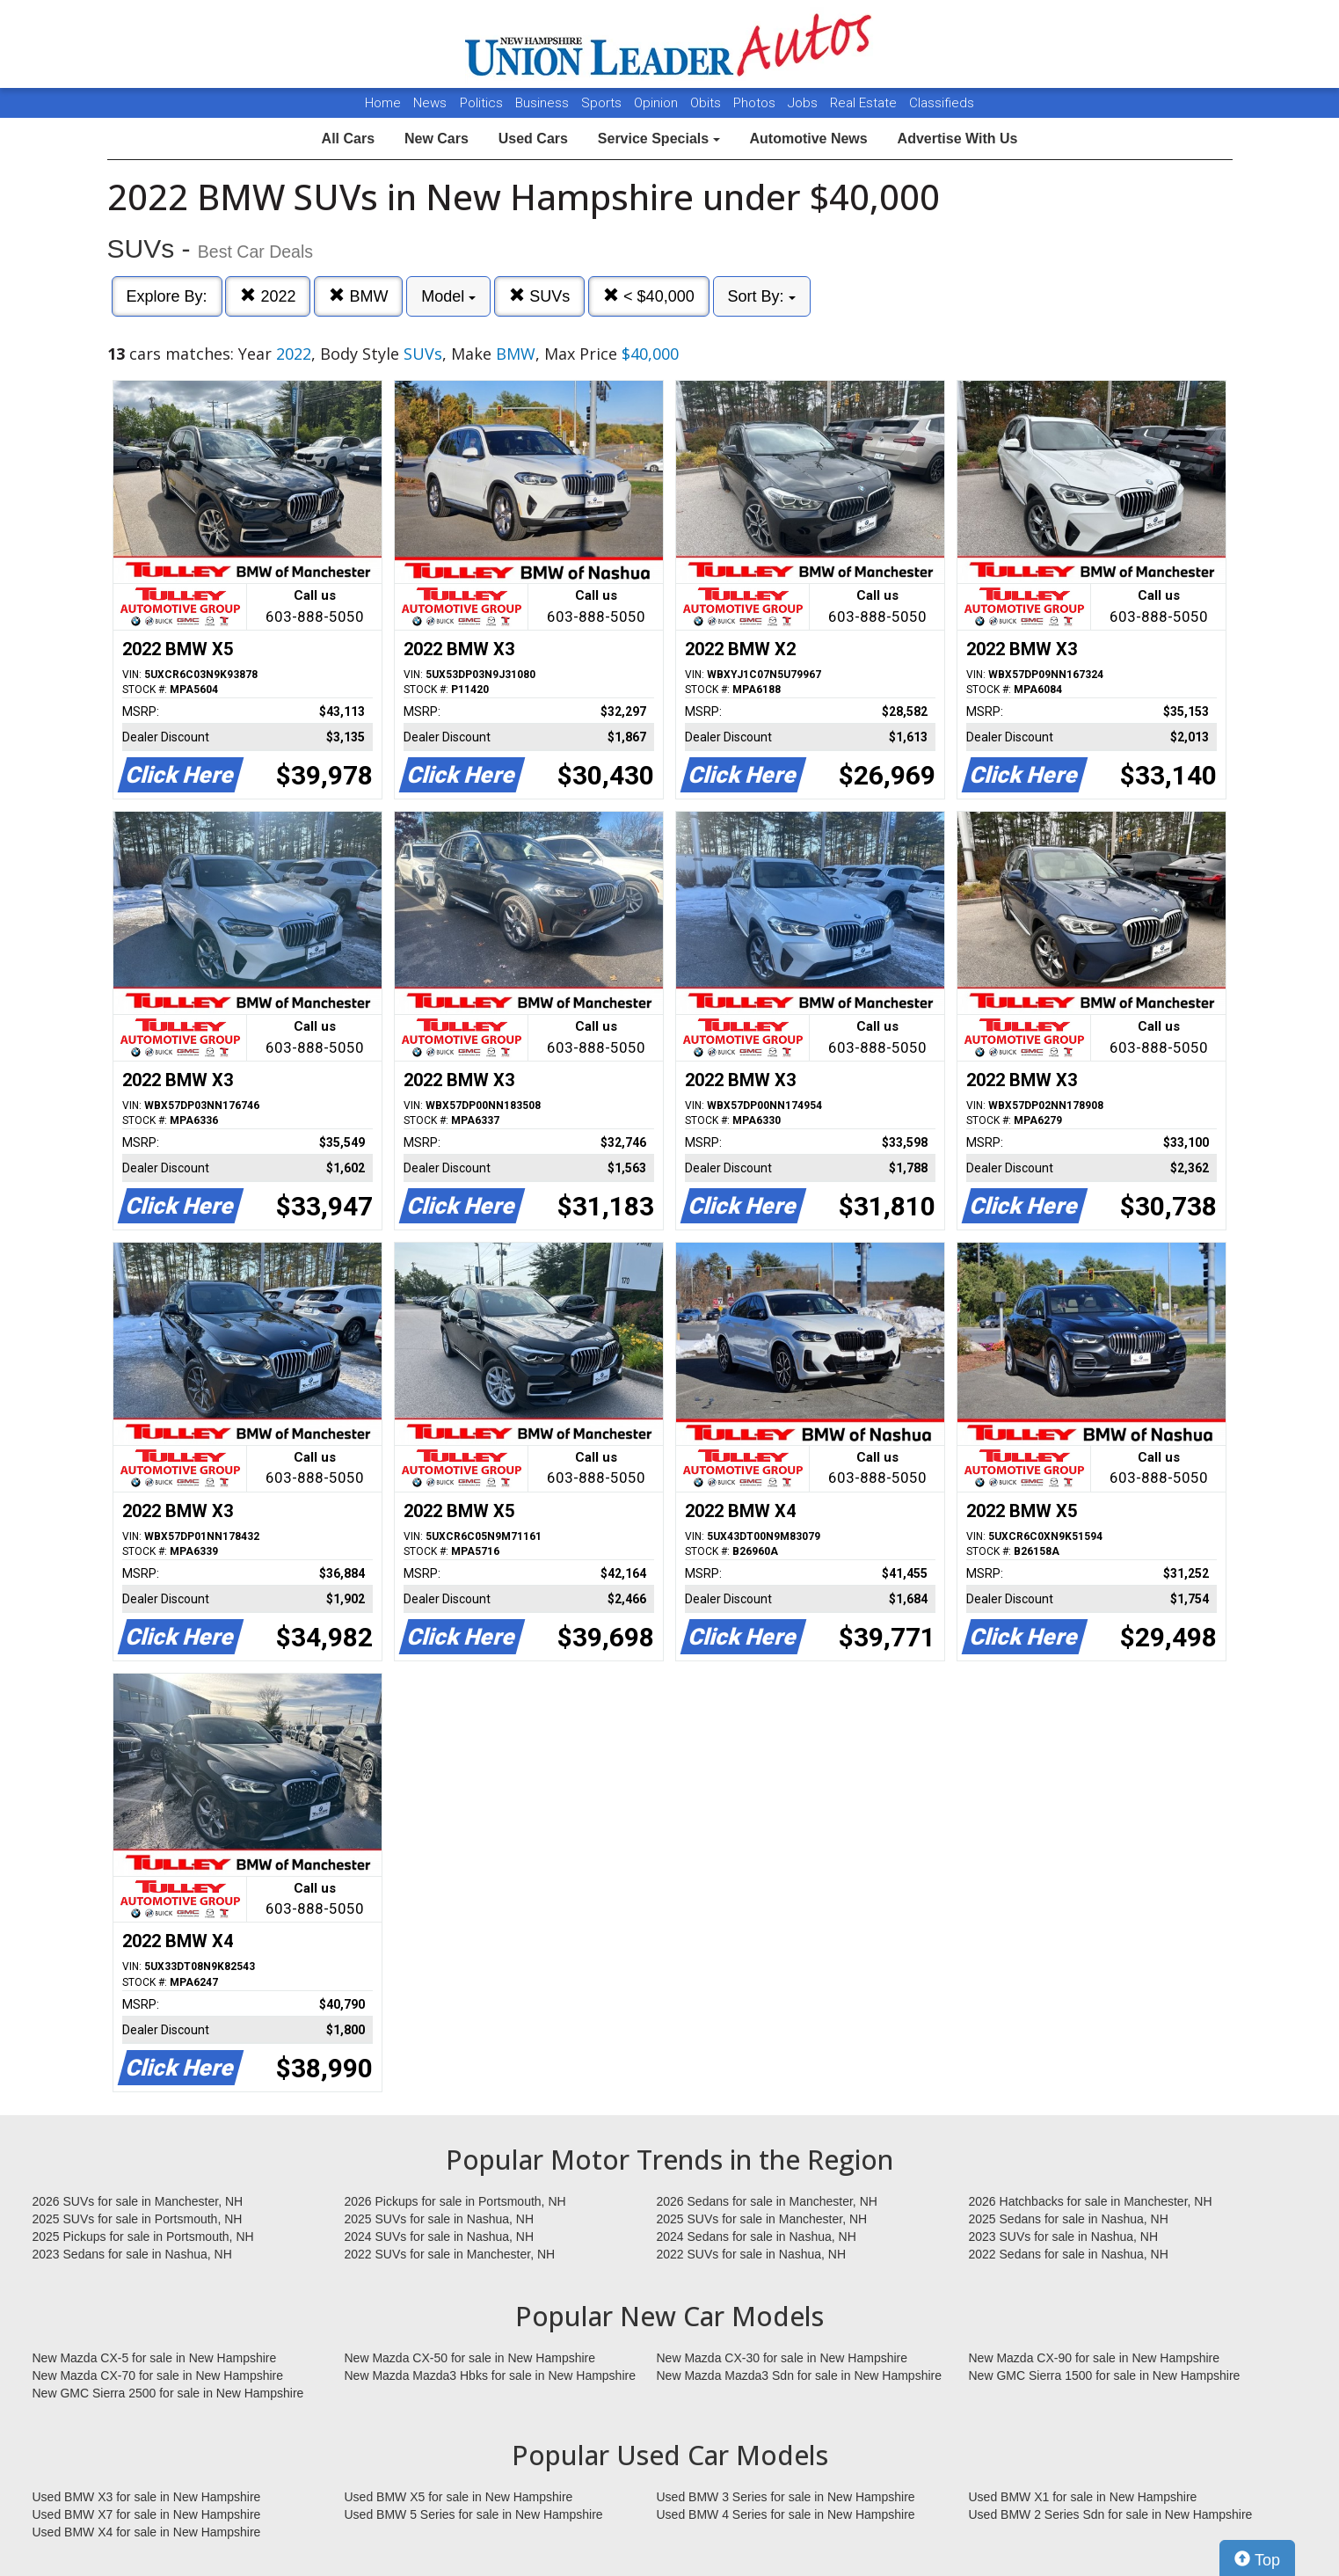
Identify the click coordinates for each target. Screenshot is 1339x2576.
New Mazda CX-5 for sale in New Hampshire (155, 2358)
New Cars (436, 138)
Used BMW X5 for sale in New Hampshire (459, 2497)
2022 (267, 296)
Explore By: (167, 296)
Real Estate (865, 103)
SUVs (539, 296)
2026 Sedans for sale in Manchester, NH (767, 2201)
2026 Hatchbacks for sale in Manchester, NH (1090, 2201)
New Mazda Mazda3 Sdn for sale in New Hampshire (799, 2375)
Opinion (657, 103)
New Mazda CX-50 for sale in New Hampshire (470, 2358)
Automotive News (808, 138)
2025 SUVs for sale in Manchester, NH (762, 2219)
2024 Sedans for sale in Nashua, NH (756, 2236)
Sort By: (762, 296)
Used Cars (533, 138)
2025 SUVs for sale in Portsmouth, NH (138, 2219)
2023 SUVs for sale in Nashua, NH (1064, 2236)
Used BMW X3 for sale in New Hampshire (147, 2497)
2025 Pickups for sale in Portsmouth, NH (143, 2236)
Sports (603, 103)
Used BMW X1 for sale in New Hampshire (1083, 2497)
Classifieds (941, 103)
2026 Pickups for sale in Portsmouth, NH (455, 2201)
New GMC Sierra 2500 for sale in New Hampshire (168, 2393)
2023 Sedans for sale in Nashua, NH (132, 2254)
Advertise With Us (958, 138)
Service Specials (659, 138)
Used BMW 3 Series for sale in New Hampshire (786, 2497)
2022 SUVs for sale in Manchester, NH (450, 2254)
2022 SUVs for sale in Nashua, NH (752, 2254)
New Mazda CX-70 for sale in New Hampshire (158, 2375)
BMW (358, 296)
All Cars (348, 138)
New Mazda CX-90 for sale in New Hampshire (1094, 2358)
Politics (481, 103)
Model (448, 296)
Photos (756, 103)
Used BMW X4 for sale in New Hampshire (147, 2532)
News (430, 103)
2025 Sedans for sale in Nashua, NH (1068, 2219)
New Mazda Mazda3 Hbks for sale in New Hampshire (490, 2375)
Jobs (804, 103)
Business (543, 103)
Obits (707, 103)
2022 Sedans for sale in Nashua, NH (1068, 2254)
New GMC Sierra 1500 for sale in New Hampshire (1105, 2375)
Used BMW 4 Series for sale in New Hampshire (786, 2514)
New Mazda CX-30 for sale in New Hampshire (782, 2358)
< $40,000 (649, 296)
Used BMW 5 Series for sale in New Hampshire (474, 2514)
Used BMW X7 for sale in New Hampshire (147, 2514)
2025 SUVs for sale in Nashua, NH (440, 2219)
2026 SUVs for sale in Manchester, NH (138, 2201)
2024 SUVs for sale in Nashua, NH (440, 2236)
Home (383, 103)
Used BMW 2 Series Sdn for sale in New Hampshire (1111, 2514)
